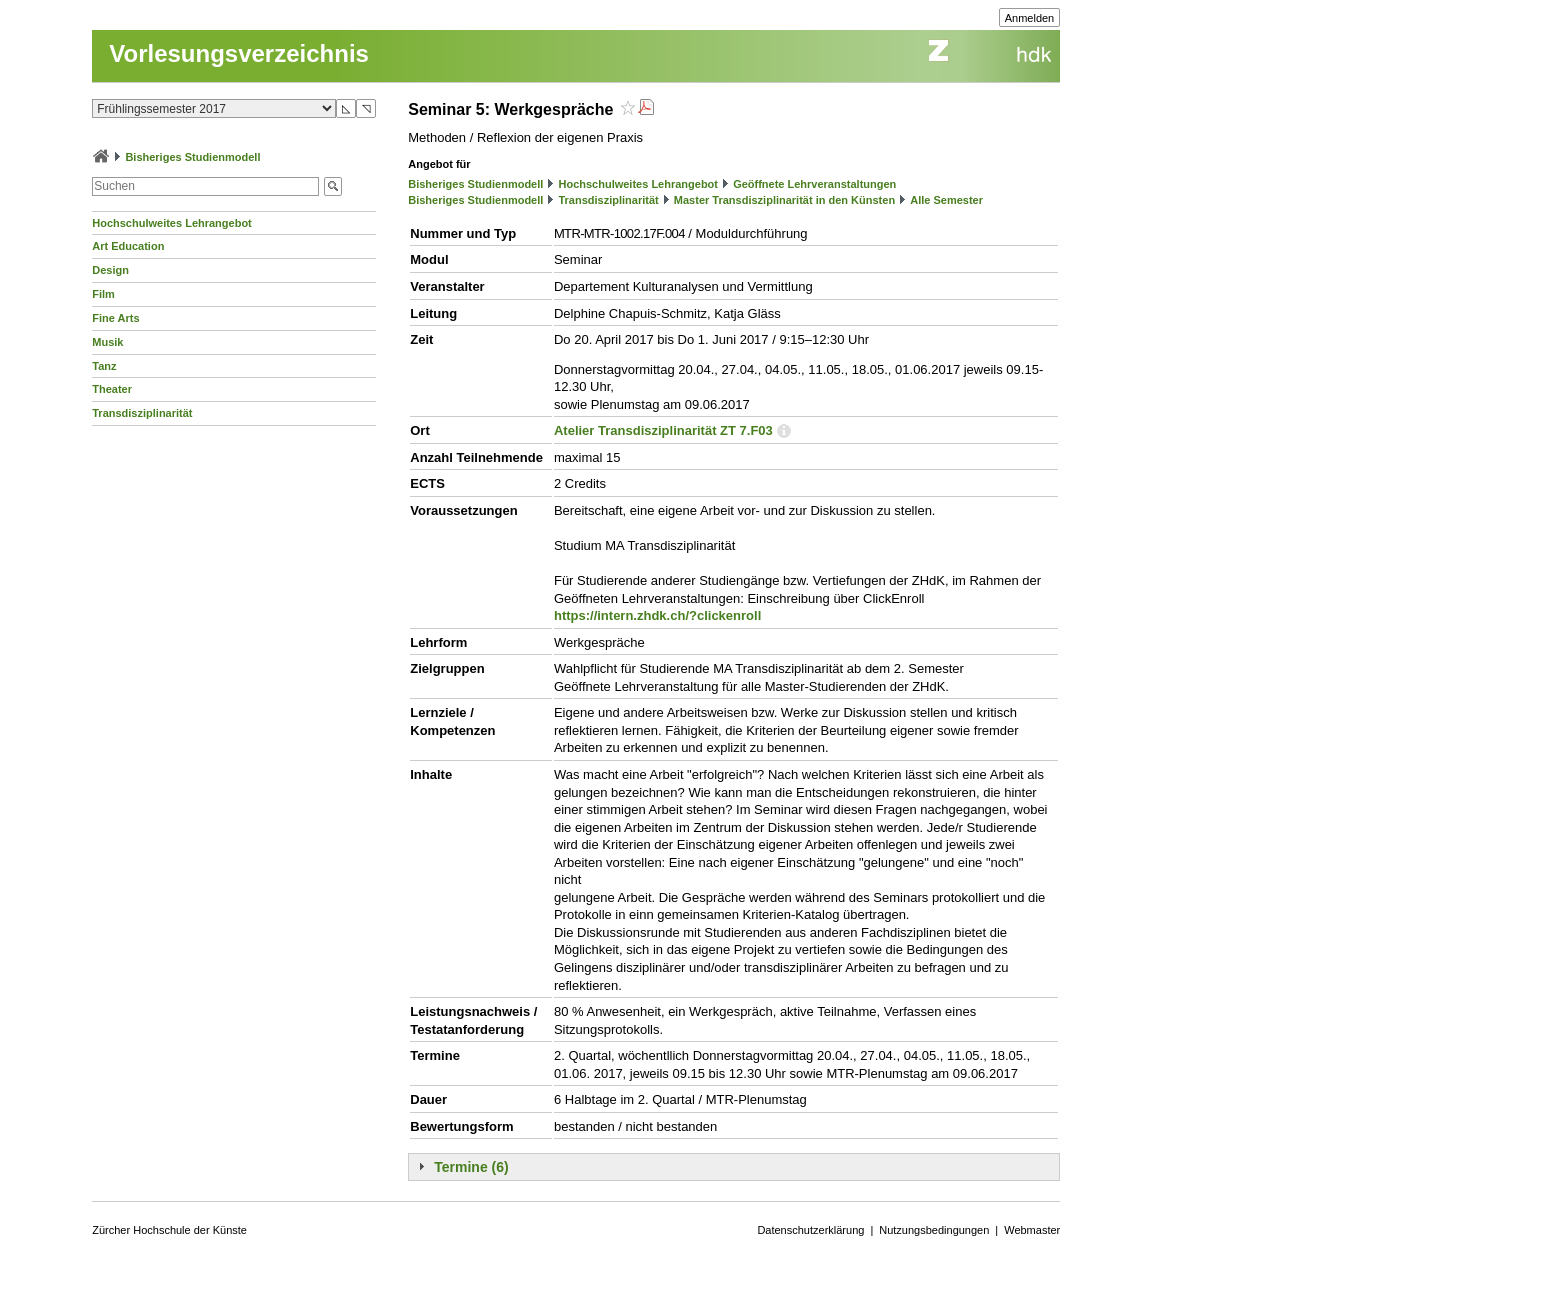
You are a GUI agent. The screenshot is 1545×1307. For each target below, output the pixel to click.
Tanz (104, 366)
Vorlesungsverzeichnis (239, 53)
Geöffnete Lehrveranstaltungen (814, 184)
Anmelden (1030, 18)
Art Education (128, 246)
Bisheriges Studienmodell (192, 157)
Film (103, 294)
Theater (112, 389)
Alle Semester (946, 200)
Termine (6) (471, 1167)
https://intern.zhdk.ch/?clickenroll (657, 615)
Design (110, 270)
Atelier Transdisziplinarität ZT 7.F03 (663, 430)
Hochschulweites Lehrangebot (172, 223)
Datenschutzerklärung (810, 1230)
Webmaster (1032, 1230)
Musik (107, 342)
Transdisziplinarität (142, 413)
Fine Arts (115, 318)
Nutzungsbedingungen (934, 1230)
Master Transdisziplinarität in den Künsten (784, 200)
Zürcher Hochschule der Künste (169, 1230)
